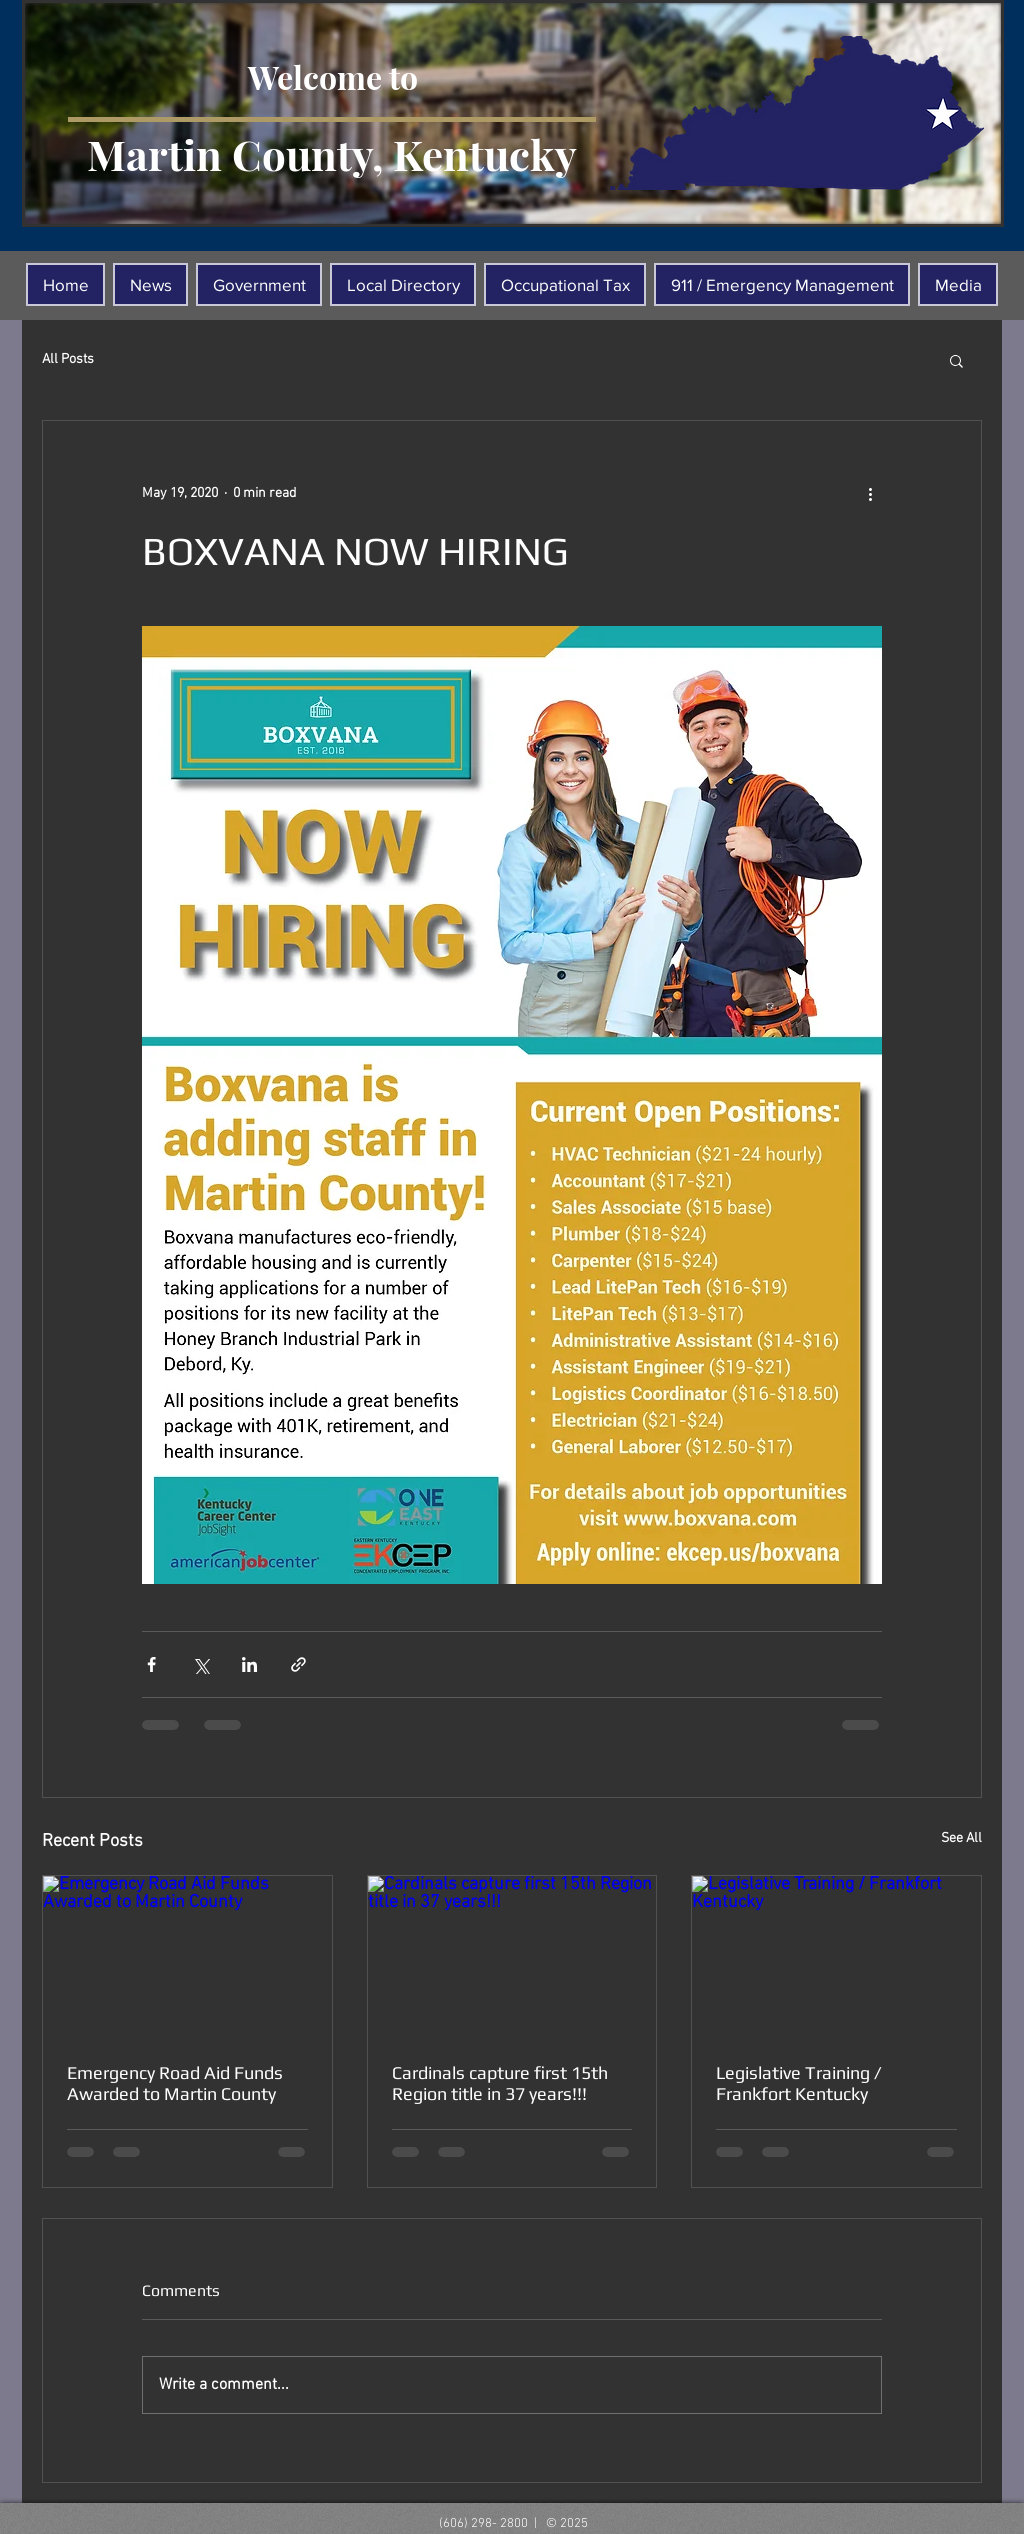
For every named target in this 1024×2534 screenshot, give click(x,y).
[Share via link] (298, 1664)
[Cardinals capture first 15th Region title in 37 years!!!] (512, 1957)
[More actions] (870, 493)
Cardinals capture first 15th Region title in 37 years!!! (500, 2083)
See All (961, 1838)
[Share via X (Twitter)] (200, 1664)
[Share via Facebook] (151, 1664)
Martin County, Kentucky (332, 154)
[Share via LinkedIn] (249, 1664)
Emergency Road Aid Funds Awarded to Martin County (175, 2083)
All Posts (68, 359)
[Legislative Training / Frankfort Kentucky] (836, 1957)
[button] (956, 360)
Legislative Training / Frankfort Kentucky (799, 2083)
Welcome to (333, 76)
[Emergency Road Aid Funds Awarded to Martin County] (187, 1957)
